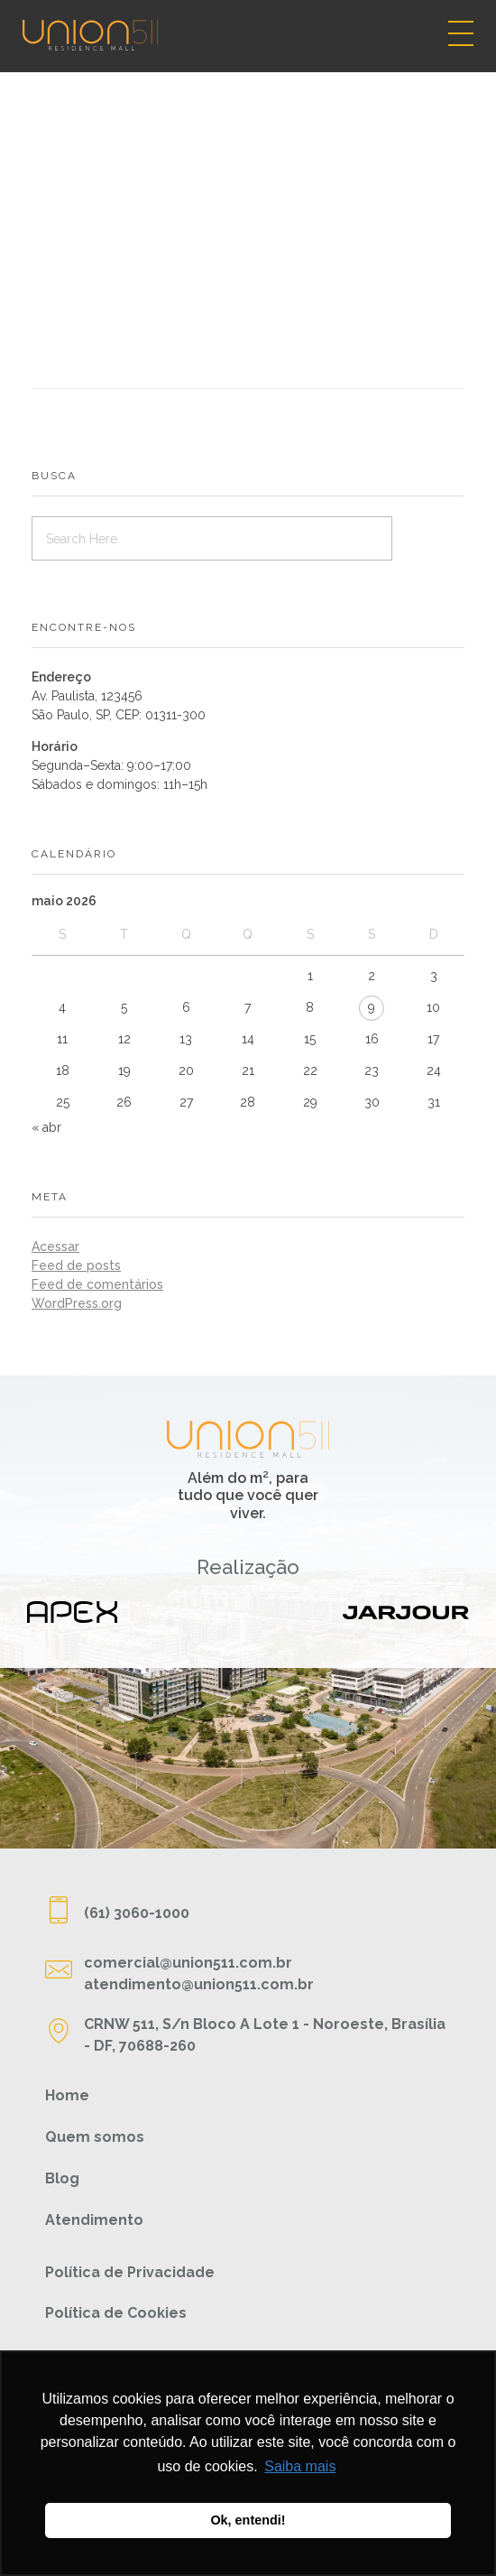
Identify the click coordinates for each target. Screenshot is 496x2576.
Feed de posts (76, 1265)
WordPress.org (77, 1303)
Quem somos (94, 2136)
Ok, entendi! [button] (247, 2520)
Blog (62, 2178)
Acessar (55, 1246)
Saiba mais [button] (299, 2466)
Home (67, 2095)
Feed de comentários (97, 1284)
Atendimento (94, 2220)
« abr (46, 1127)
